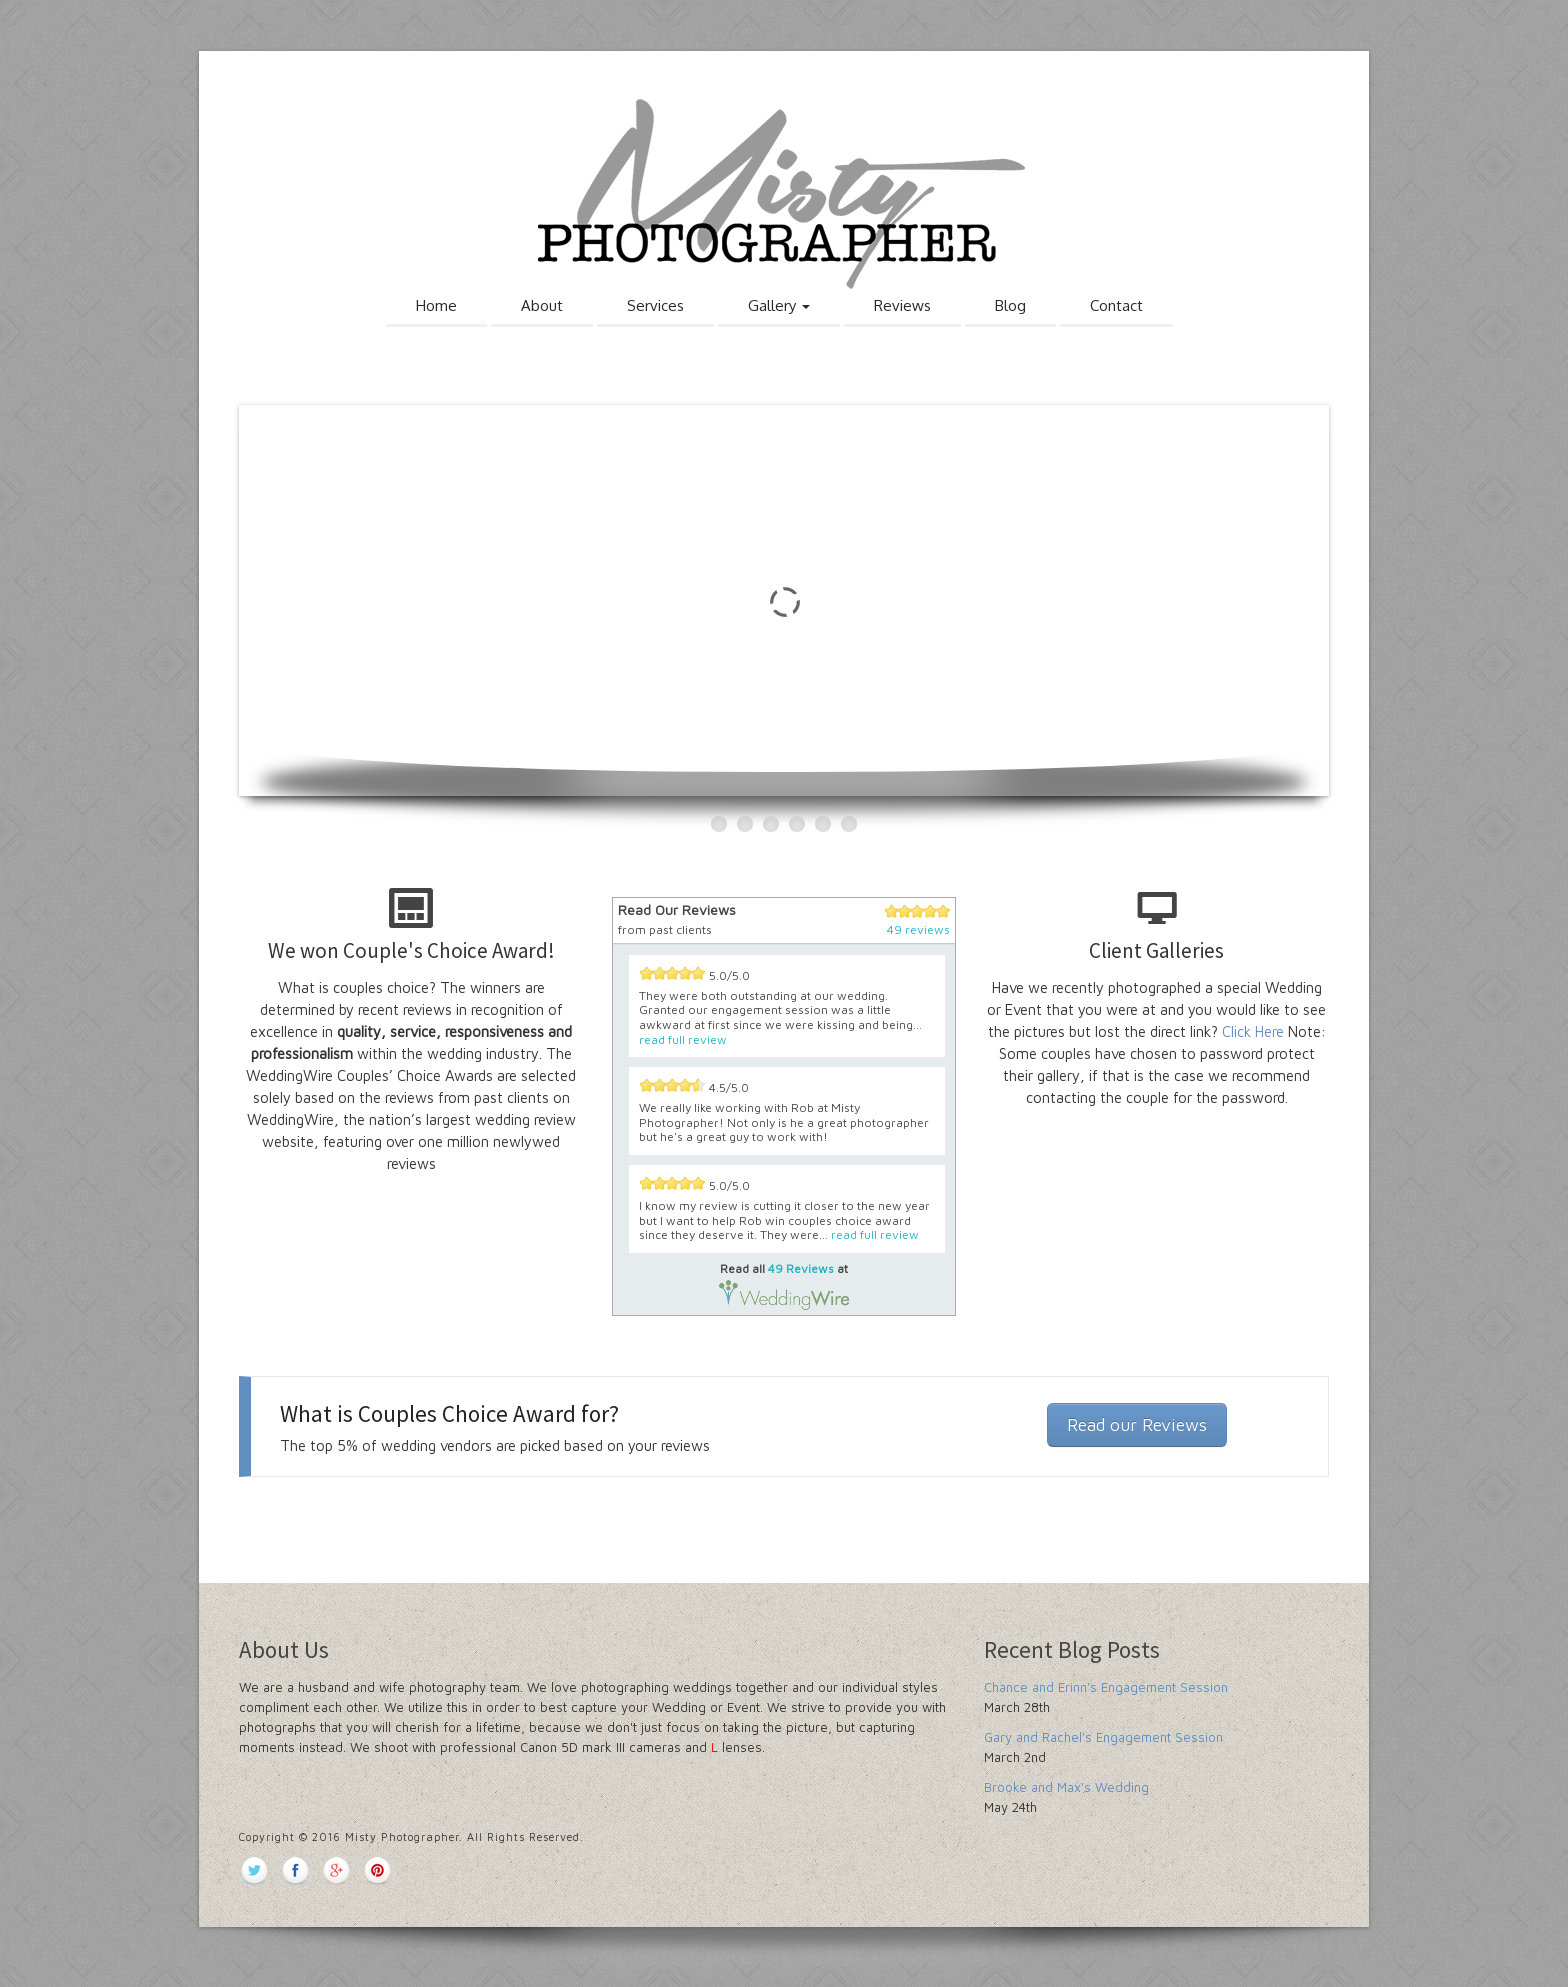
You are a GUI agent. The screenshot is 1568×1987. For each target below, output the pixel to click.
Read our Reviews (1137, 1424)
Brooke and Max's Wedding (1066, 1787)
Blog (1010, 305)
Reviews (902, 305)
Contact (1116, 305)
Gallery (779, 305)
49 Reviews (801, 1268)
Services (655, 305)
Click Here (1253, 1031)
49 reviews (918, 929)
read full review (683, 1039)
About (542, 305)
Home (436, 305)
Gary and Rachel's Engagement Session (1103, 1737)
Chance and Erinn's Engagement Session (1106, 1687)
